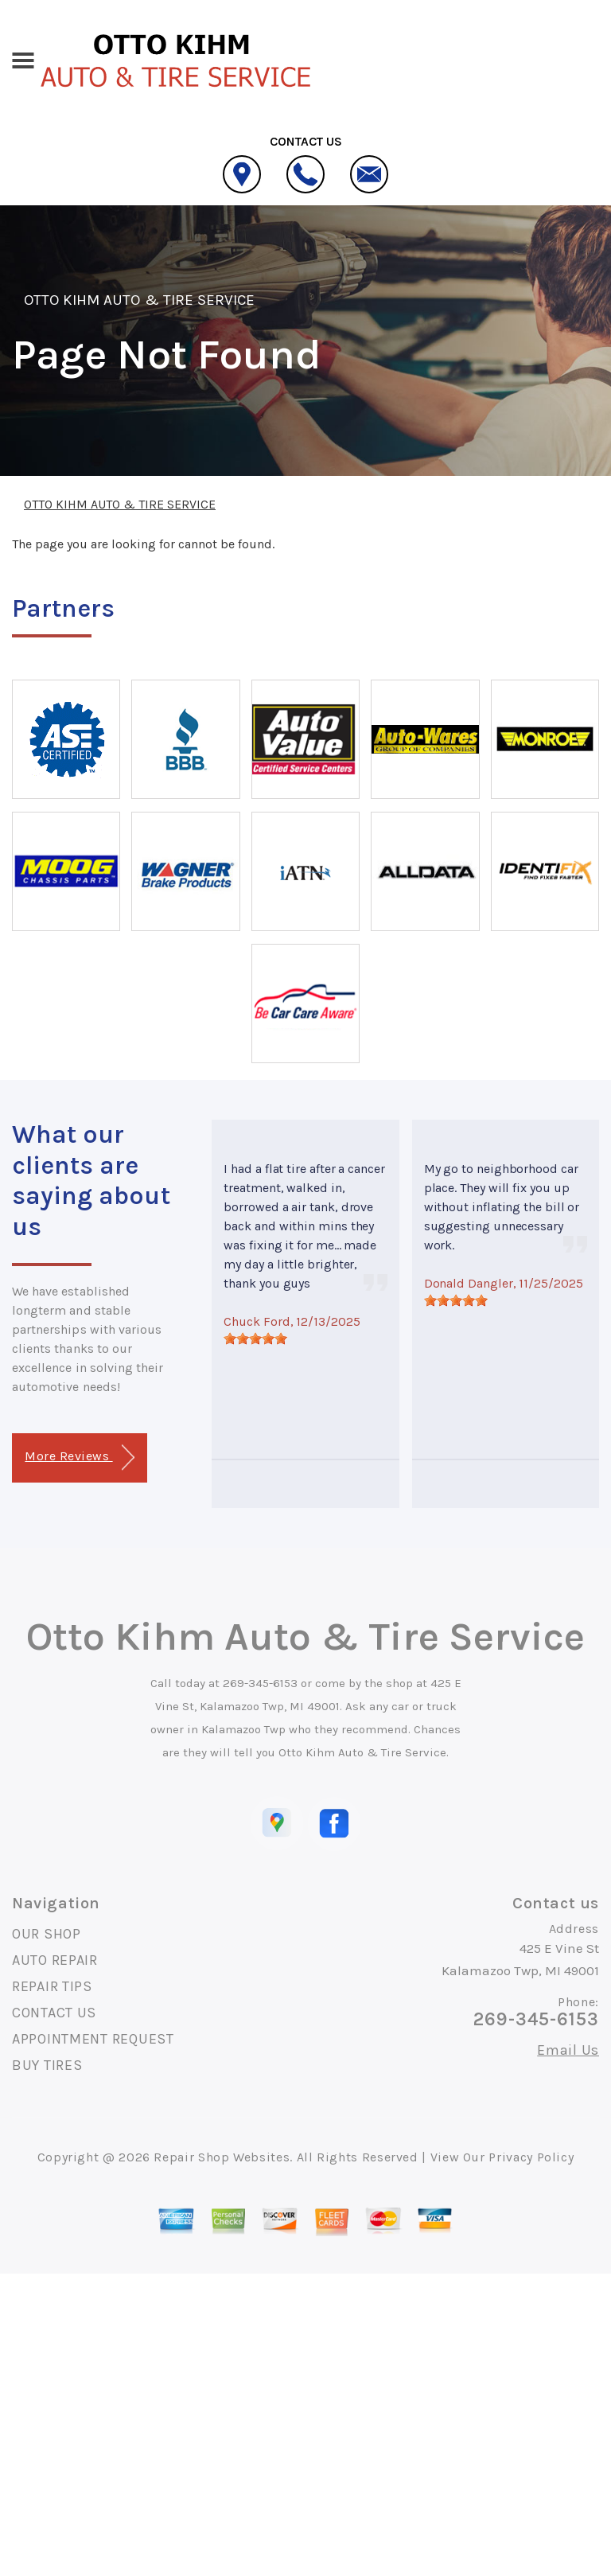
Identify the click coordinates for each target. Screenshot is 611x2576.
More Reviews (79, 1457)
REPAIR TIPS (52, 1986)
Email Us (568, 2050)
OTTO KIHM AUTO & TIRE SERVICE (139, 300)
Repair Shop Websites (222, 2157)
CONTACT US (54, 2012)
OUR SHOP (46, 1934)
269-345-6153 (260, 1683)
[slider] (255, 1338)
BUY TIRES (47, 2065)
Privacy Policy (531, 2157)
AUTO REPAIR (55, 1960)
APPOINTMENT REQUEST (93, 2039)
